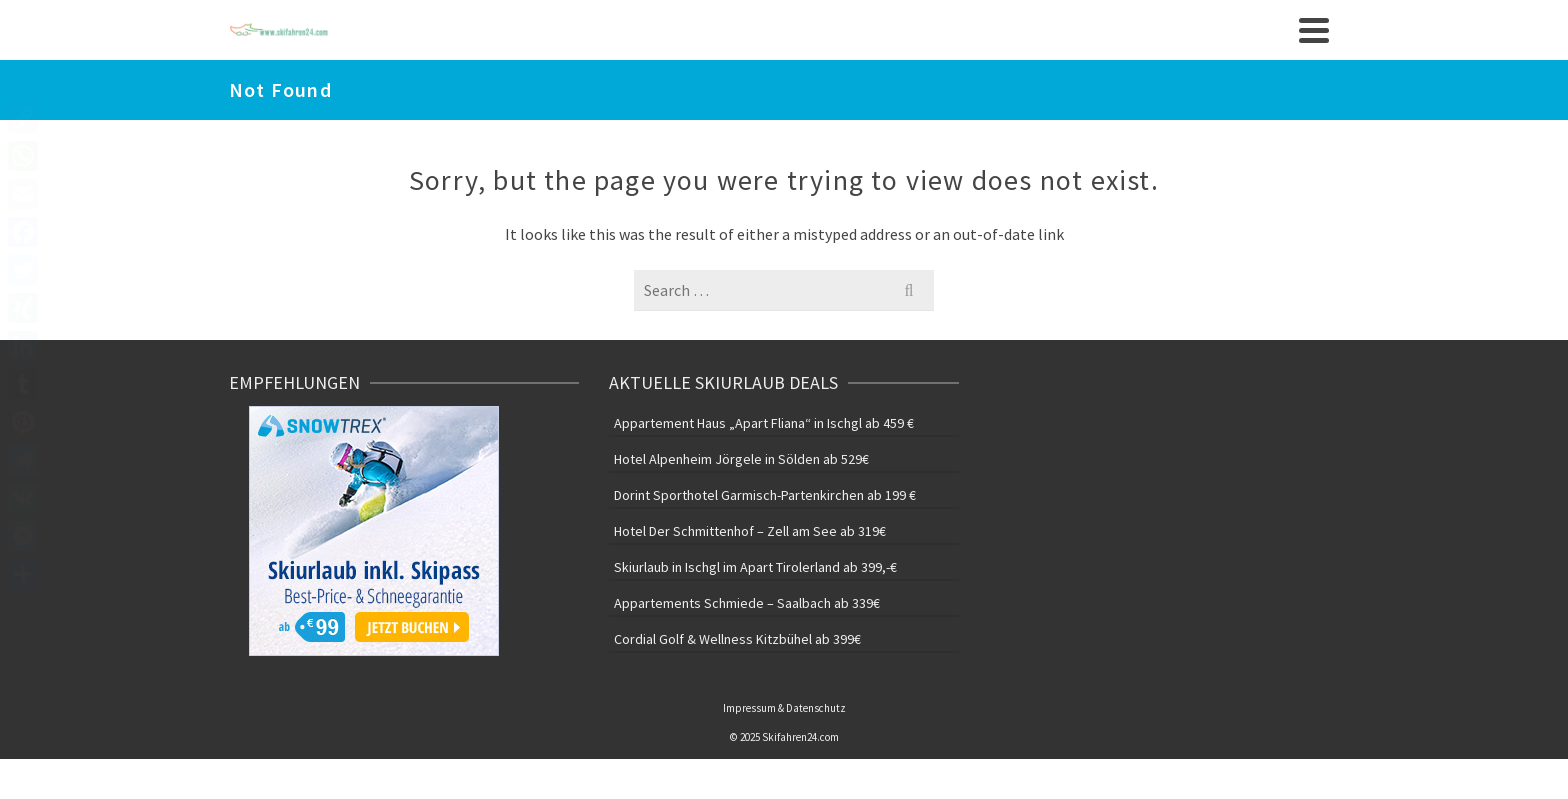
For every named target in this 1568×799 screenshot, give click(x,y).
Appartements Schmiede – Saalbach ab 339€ (747, 603)
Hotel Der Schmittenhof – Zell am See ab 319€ (750, 531)
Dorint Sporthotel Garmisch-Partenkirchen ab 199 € (765, 495)
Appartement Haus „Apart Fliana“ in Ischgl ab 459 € (764, 423)
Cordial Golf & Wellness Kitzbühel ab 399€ (737, 639)
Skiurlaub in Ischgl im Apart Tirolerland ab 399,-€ (755, 567)
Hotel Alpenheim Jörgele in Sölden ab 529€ (741, 459)
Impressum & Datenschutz (784, 708)
